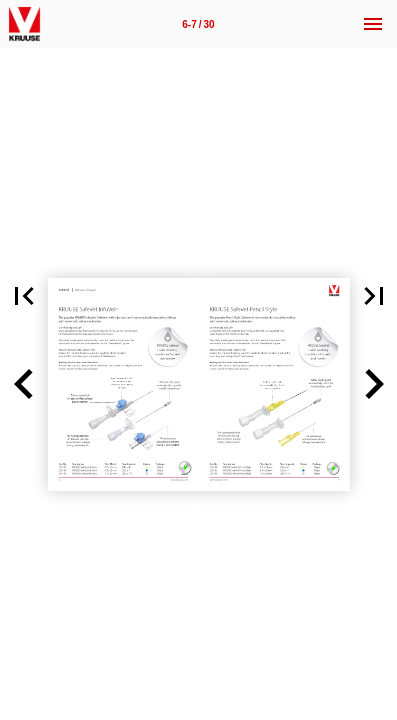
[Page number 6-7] (199, 24)
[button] (24, 384)
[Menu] (373, 24)
